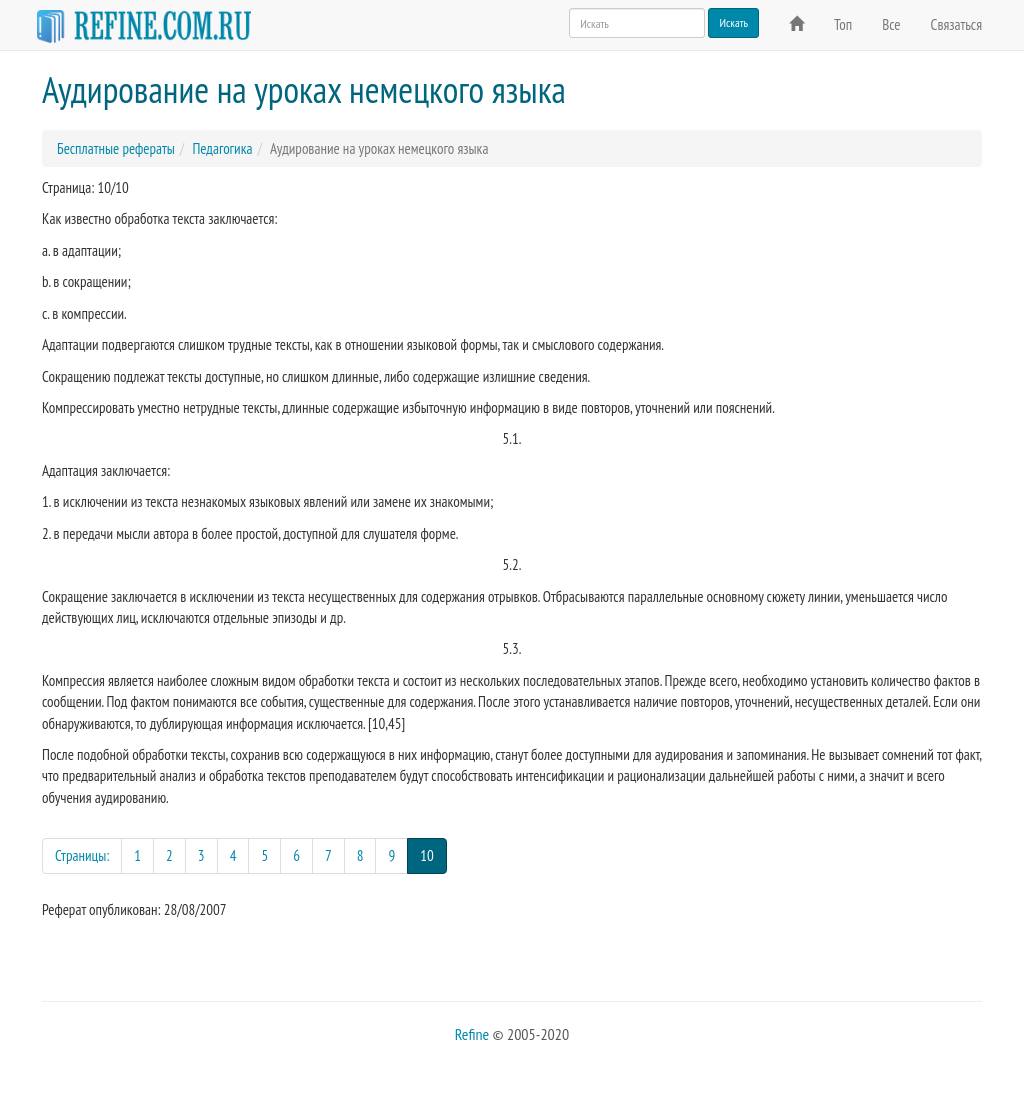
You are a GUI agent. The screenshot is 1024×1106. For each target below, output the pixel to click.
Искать (733, 22)
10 (433, 854)
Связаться (956, 24)
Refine (472, 1034)
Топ (843, 24)
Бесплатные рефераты (116, 148)
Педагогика (222, 148)
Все (891, 24)
